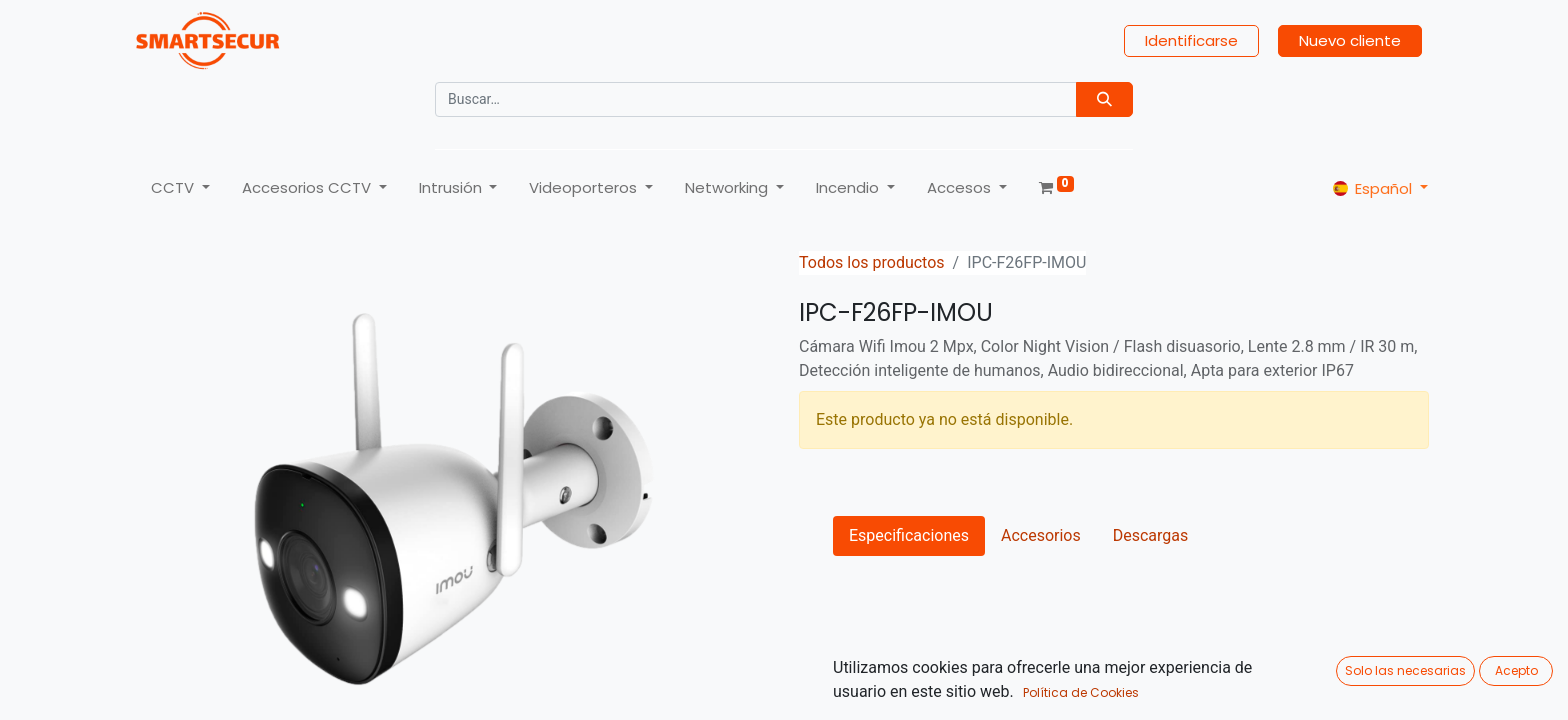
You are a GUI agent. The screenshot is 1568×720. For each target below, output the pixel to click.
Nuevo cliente (1350, 40)
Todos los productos (872, 262)
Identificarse (1191, 40)
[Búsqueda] (1104, 99)
